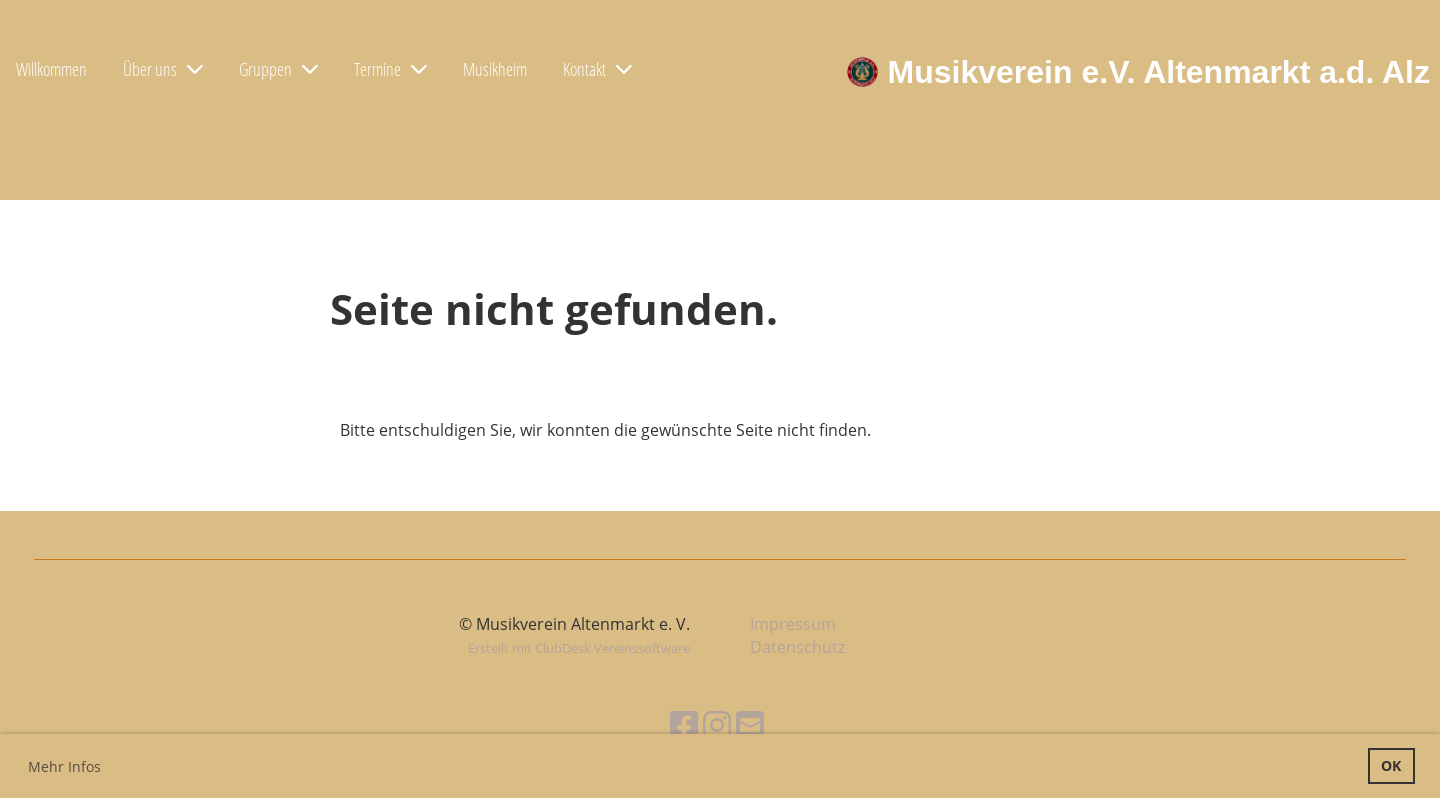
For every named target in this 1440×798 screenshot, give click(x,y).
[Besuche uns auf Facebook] (684, 724)
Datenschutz (797, 647)
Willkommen (51, 69)
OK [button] (1391, 765)
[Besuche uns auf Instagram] (717, 724)
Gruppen (278, 69)
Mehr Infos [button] (64, 766)
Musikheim (495, 69)
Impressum (793, 624)
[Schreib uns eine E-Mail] (750, 724)
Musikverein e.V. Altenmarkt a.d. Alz (1159, 72)
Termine (390, 69)
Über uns (163, 69)
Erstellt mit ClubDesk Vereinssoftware (579, 648)
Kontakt (597, 69)
